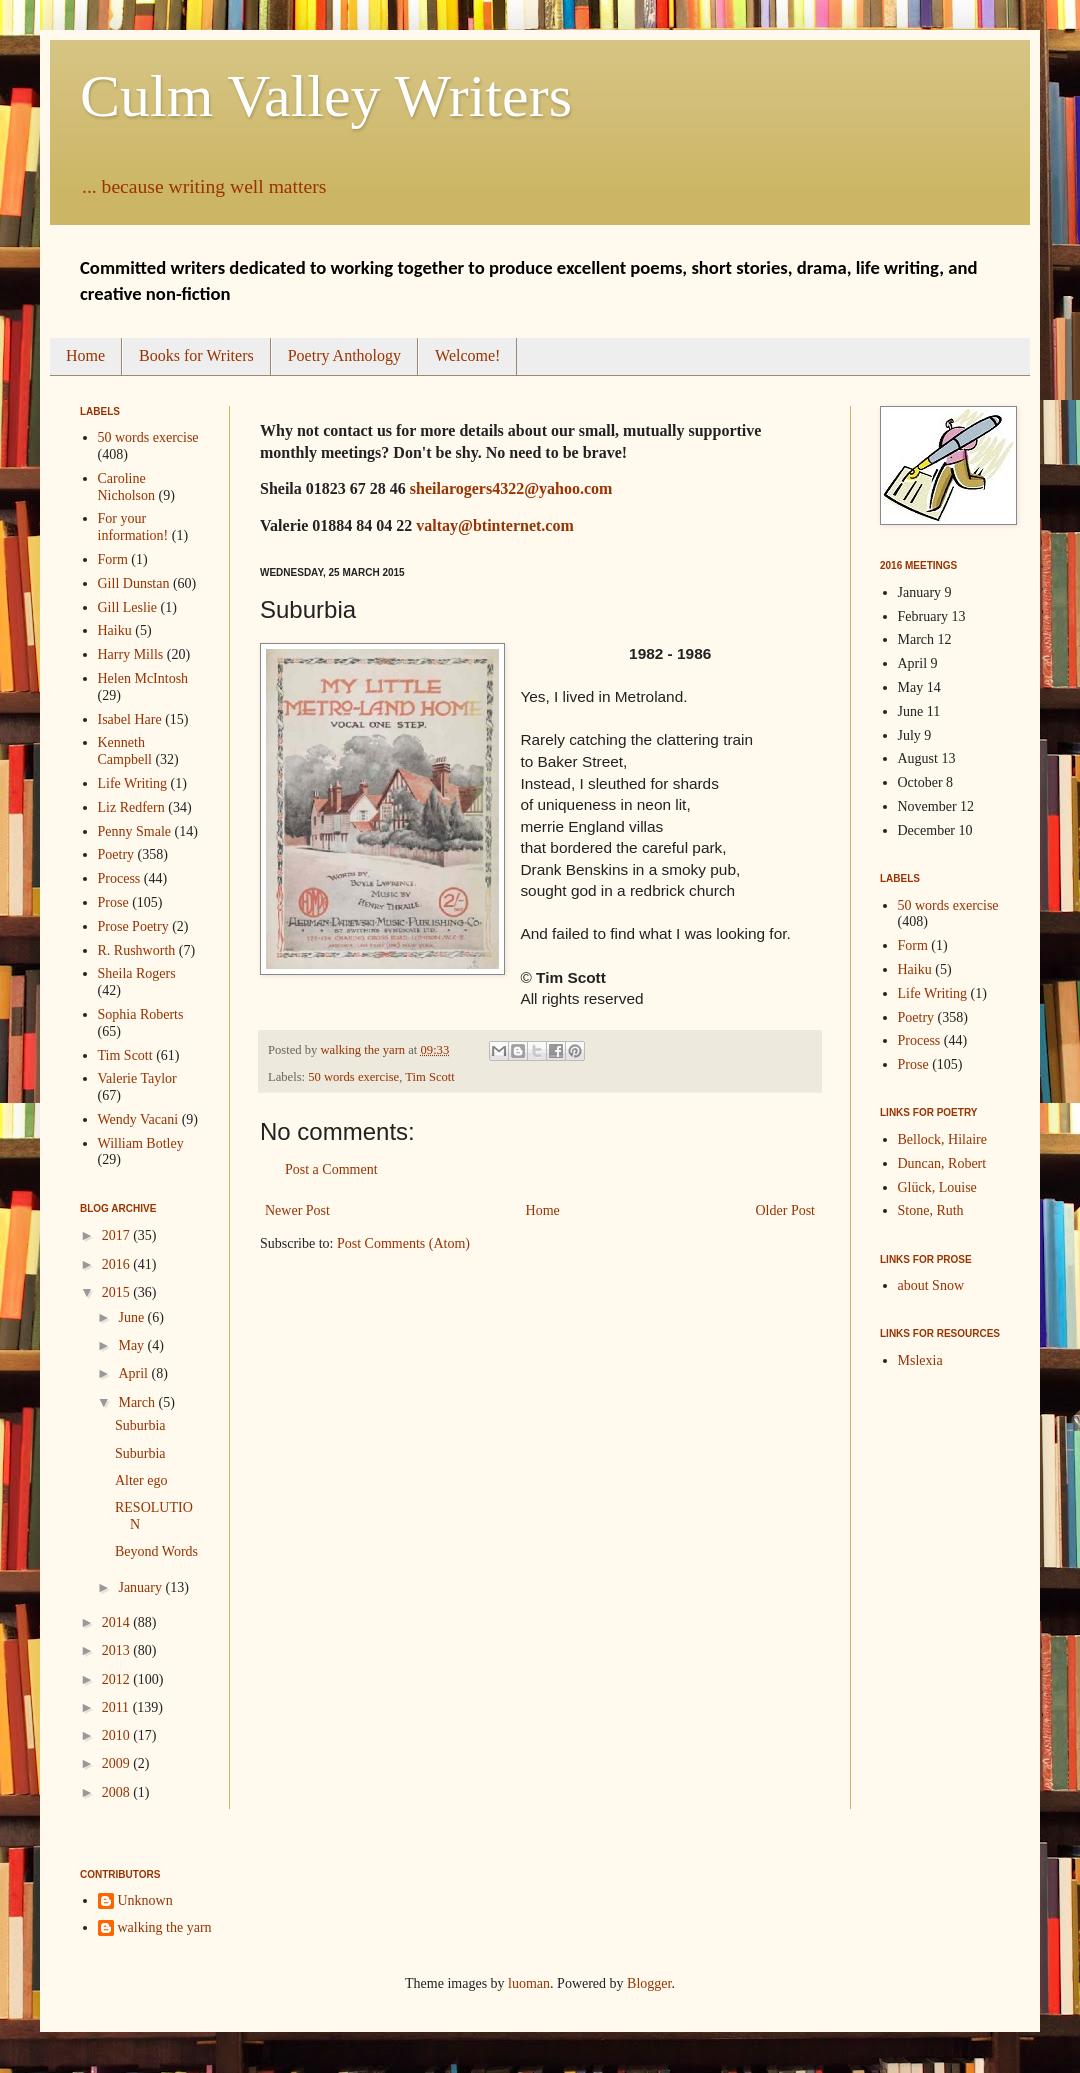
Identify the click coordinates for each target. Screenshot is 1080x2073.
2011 (117, 1707)
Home (85, 355)
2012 (118, 1679)
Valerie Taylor (137, 1078)
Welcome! (467, 355)
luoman (529, 1983)
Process (119, 878)
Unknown (145, 1900)
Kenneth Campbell (125, 751)
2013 (118, 1650)
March (138, 1402)
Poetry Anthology (344, 355)
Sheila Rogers (137, 973)
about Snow (931, 1285)
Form (113, 559)
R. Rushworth (137, 950)
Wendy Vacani (138, 1119)
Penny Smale (135, 831)
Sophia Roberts (141, 1014)
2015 (118, 1292)
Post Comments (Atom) (403, 1243)
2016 (118, 1264)
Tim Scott (430, 1077)
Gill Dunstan (134, 583)
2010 (118, 1735)
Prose (113, 902)
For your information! (133, 527)
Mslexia (920, 1360)
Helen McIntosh (143, 678)
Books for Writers (196, 355)
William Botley (141, 1143)
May (132, 1345)
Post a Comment (331, 1169)
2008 (118, 1792)
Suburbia (140, 1425)
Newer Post (297, 1210)
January (141, 1587)
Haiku (115, 630)
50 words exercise (353, 1077)
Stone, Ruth (931, 1210)
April (134, 1373)
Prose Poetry (133, 926)
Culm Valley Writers (326, 96)
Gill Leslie (128, 607)
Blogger (649, 1983)
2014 (118, 1622)
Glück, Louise (937, 1187)
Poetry (116, 854)
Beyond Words (156, 1551)
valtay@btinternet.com (495, 525)
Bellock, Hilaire (942, 1139)
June (132, 1317)
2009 (118, 1763)
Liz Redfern (131, 807)
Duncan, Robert (942, 1163)
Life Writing (133, 783)
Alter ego (141, 1480)
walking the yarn (165, 1927)
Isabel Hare (130, 719)
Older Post (786, 1210)
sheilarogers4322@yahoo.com (511, 488)
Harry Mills (131, 654)
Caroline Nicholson (127, 487)
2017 (118, 1235)
